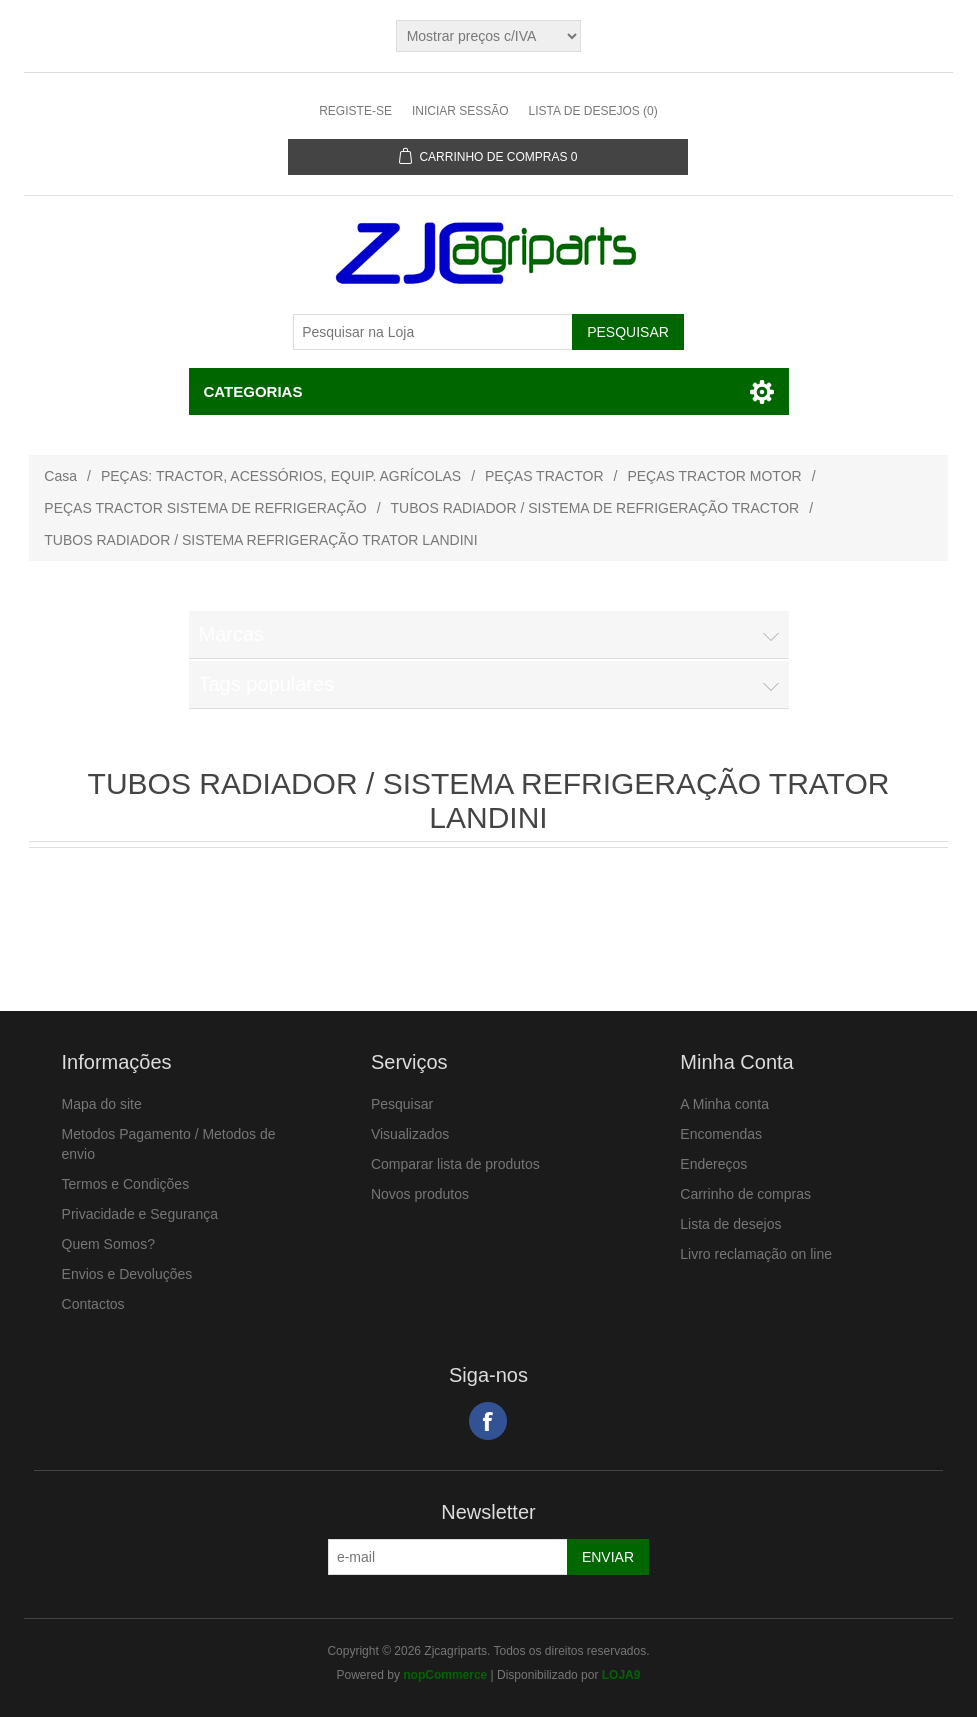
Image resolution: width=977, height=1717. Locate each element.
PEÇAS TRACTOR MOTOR (714, 476)
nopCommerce (445, 1675)
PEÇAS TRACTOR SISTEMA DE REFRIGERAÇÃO (205, 508)
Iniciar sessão (460, 111)
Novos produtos (420, 1194)
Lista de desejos (730, 1224)
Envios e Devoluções (127, 1274)
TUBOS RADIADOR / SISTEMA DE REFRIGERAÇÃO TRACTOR (595, 508)
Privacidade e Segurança (140, 1214)
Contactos (93, 1304)
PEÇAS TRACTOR (544, 476)
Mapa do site (102, 1104)
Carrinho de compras (745, 1194)
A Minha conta (724, 1104)
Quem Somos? (108, 1244)
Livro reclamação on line (756, 1254)
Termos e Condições (126, 1184)
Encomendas (721, 1134)
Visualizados (410, 1134)
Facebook (488, 1421)
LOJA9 (621, 1675)
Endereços (713, 1164)
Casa (60, 476)
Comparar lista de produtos (455, 1164)
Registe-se (355, 111)
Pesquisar (402, 1104)
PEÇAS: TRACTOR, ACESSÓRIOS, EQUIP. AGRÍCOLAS (281, 476)
